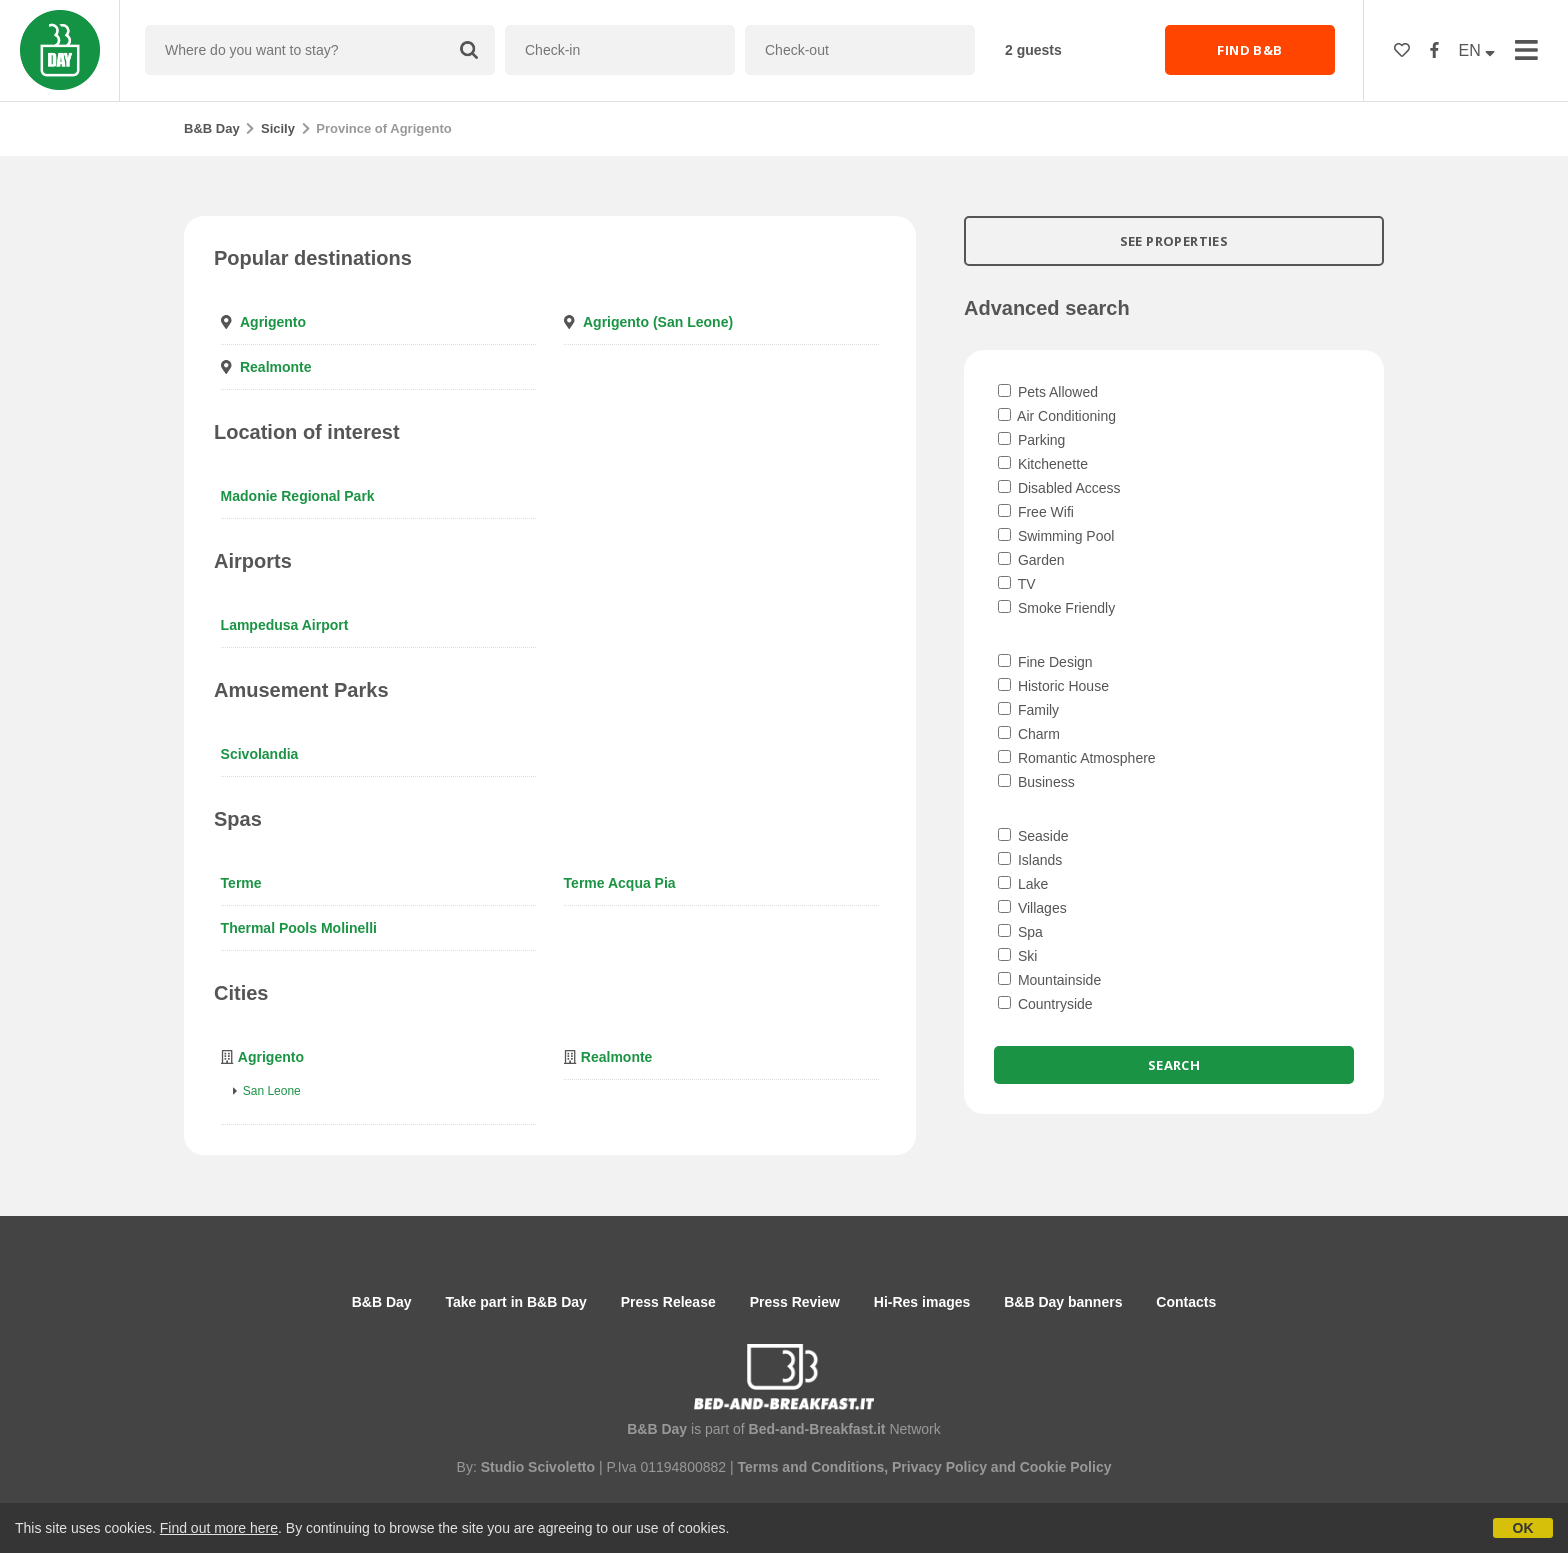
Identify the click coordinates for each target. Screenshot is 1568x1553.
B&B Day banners (1063, 1302)
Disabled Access (1059, 488)
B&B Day (212, 128)
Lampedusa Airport (285, 625)
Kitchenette (1043, 464)
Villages (1032, 908)
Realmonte (276, 367)
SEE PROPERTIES (1174, 241)
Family (1028, 710)
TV (1017, 584)
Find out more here (219, 1528)
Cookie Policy (1066, 1467)
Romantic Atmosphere (1077, 758)
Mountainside (1049, 980)
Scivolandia (260, 754)
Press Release (668, 1302)
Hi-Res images (922, 1302)
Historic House (1053, 686)
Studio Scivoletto (538, 1467)
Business (1036, 782)
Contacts (1186, 1302)
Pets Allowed (1048, 392)
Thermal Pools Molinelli (299, 928)
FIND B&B (1249, 50)
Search (1174, 1065)
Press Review (795, 1302)
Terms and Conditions (810, 1467)
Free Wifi (1036, 512)
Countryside (1045, 1004)
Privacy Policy (939, 1467)
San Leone (272, 1091)
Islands (1030, 860)
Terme (241, 883)
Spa (1020, 932)
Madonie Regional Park (298, 496)
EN (1477, 50)
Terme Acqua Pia (620, 883)
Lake (1023, 884)
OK (1523, 1528)
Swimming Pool (1056, 536)
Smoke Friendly (1056, 608)
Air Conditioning (1057, 416)
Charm (1029, 734)
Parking (1031, 440)
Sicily (278, 128)
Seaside (1033, 836)
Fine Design (1045, 662)
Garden (1031, 560)
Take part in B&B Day (516, 1302)
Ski (1017, 956)
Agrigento (273, 322)
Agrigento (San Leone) (658, 322)
